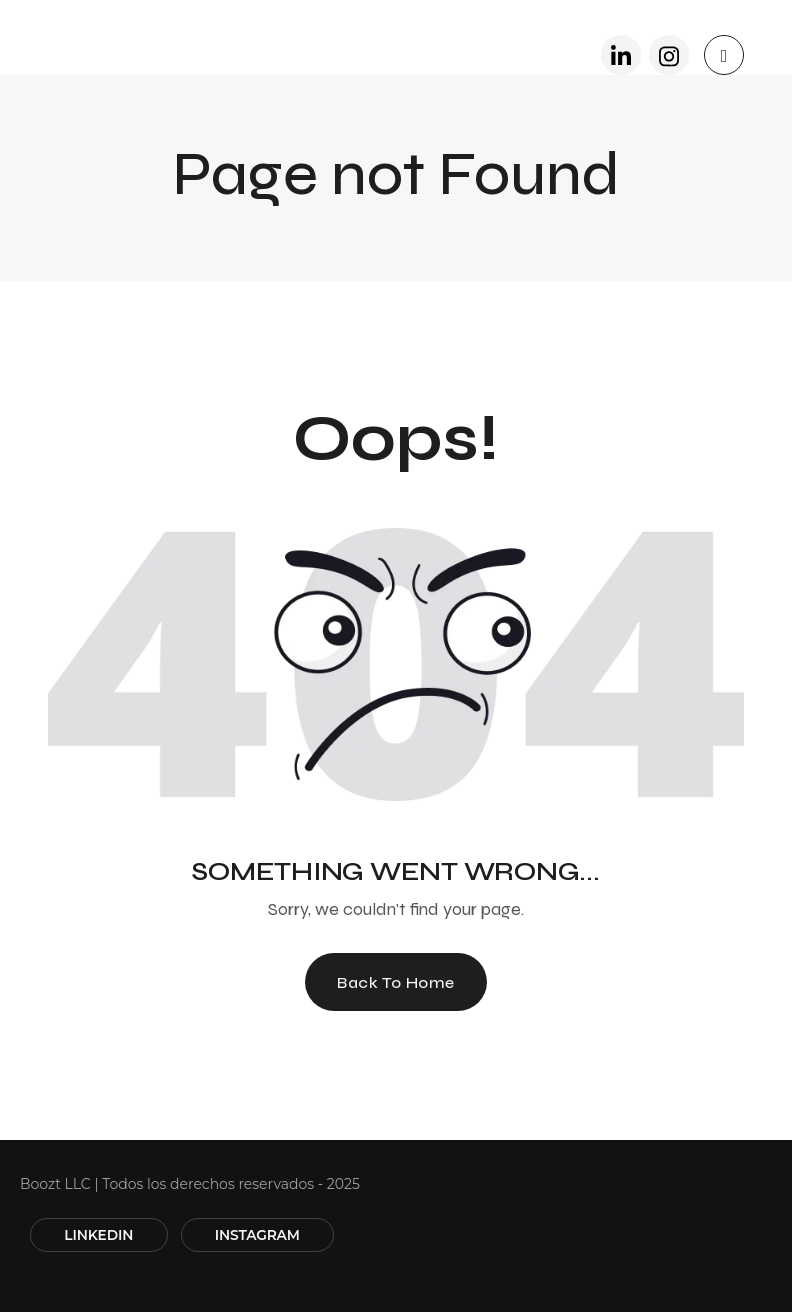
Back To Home (396, 982)
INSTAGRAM (264, 1236)
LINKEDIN (101, 1236)
